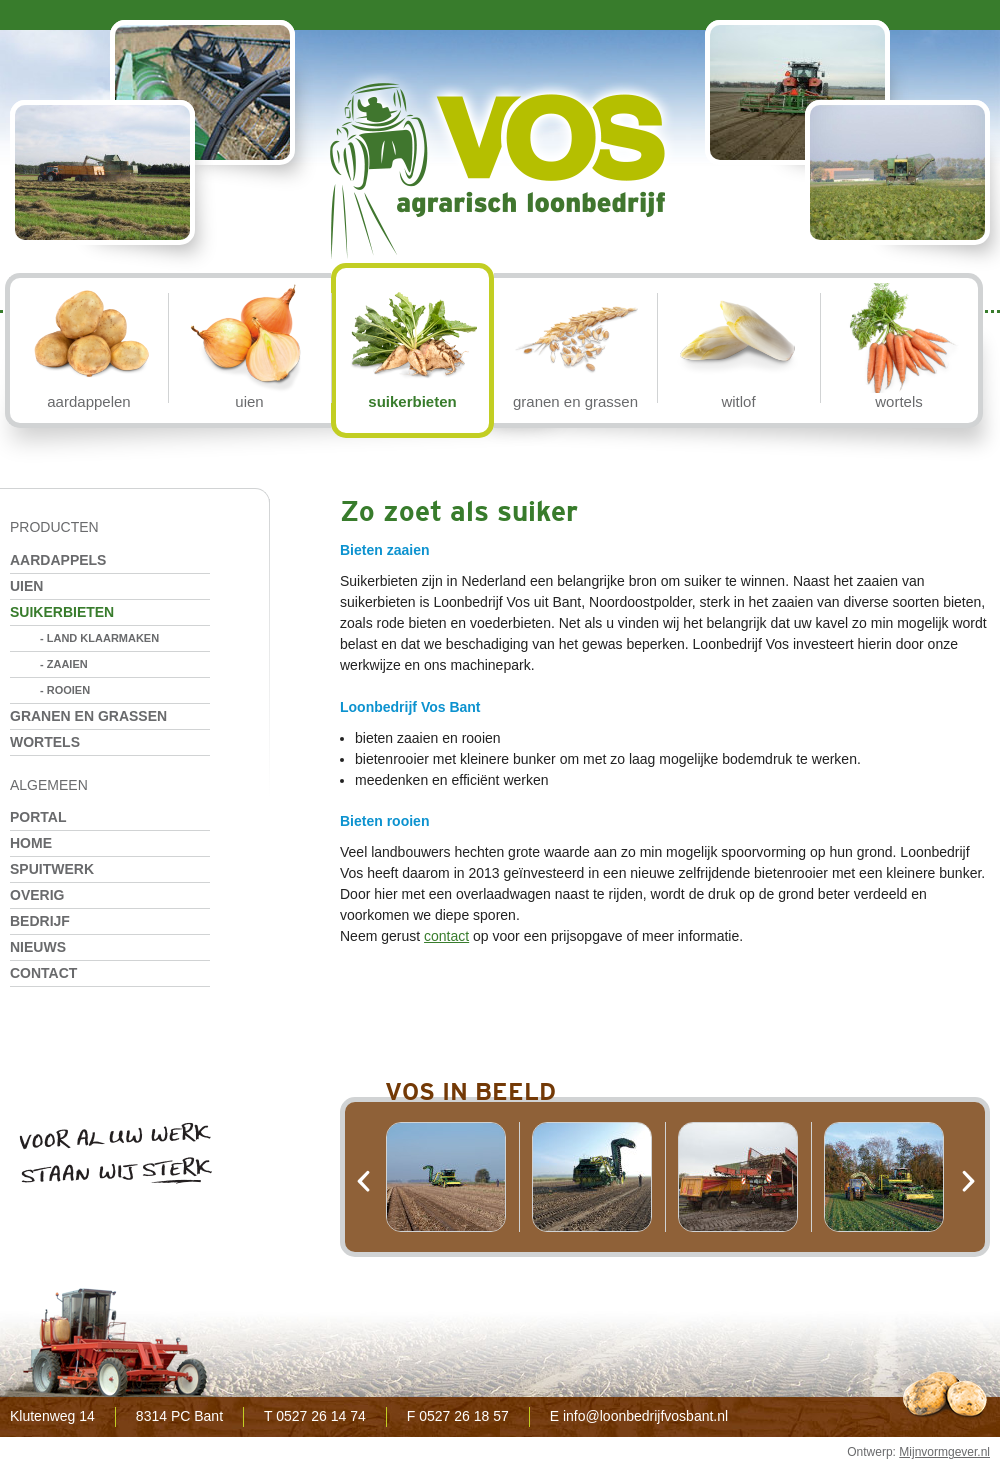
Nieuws (38, 947)
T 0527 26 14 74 (315, 1416)
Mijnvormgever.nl (944, 1452)
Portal (38, 817)
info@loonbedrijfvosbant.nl (645, 1416)
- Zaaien (64, 664)
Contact (43, 973)
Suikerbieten (62, 612)
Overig (37, 895)
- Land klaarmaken (99, 638)
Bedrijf (40, 921)
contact (446, 936)
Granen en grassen (88, 716)
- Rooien (65, 690)
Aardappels (58, 560)
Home (31, 843)
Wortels (45, 742)
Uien (26, 586)
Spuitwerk (52, 869)
